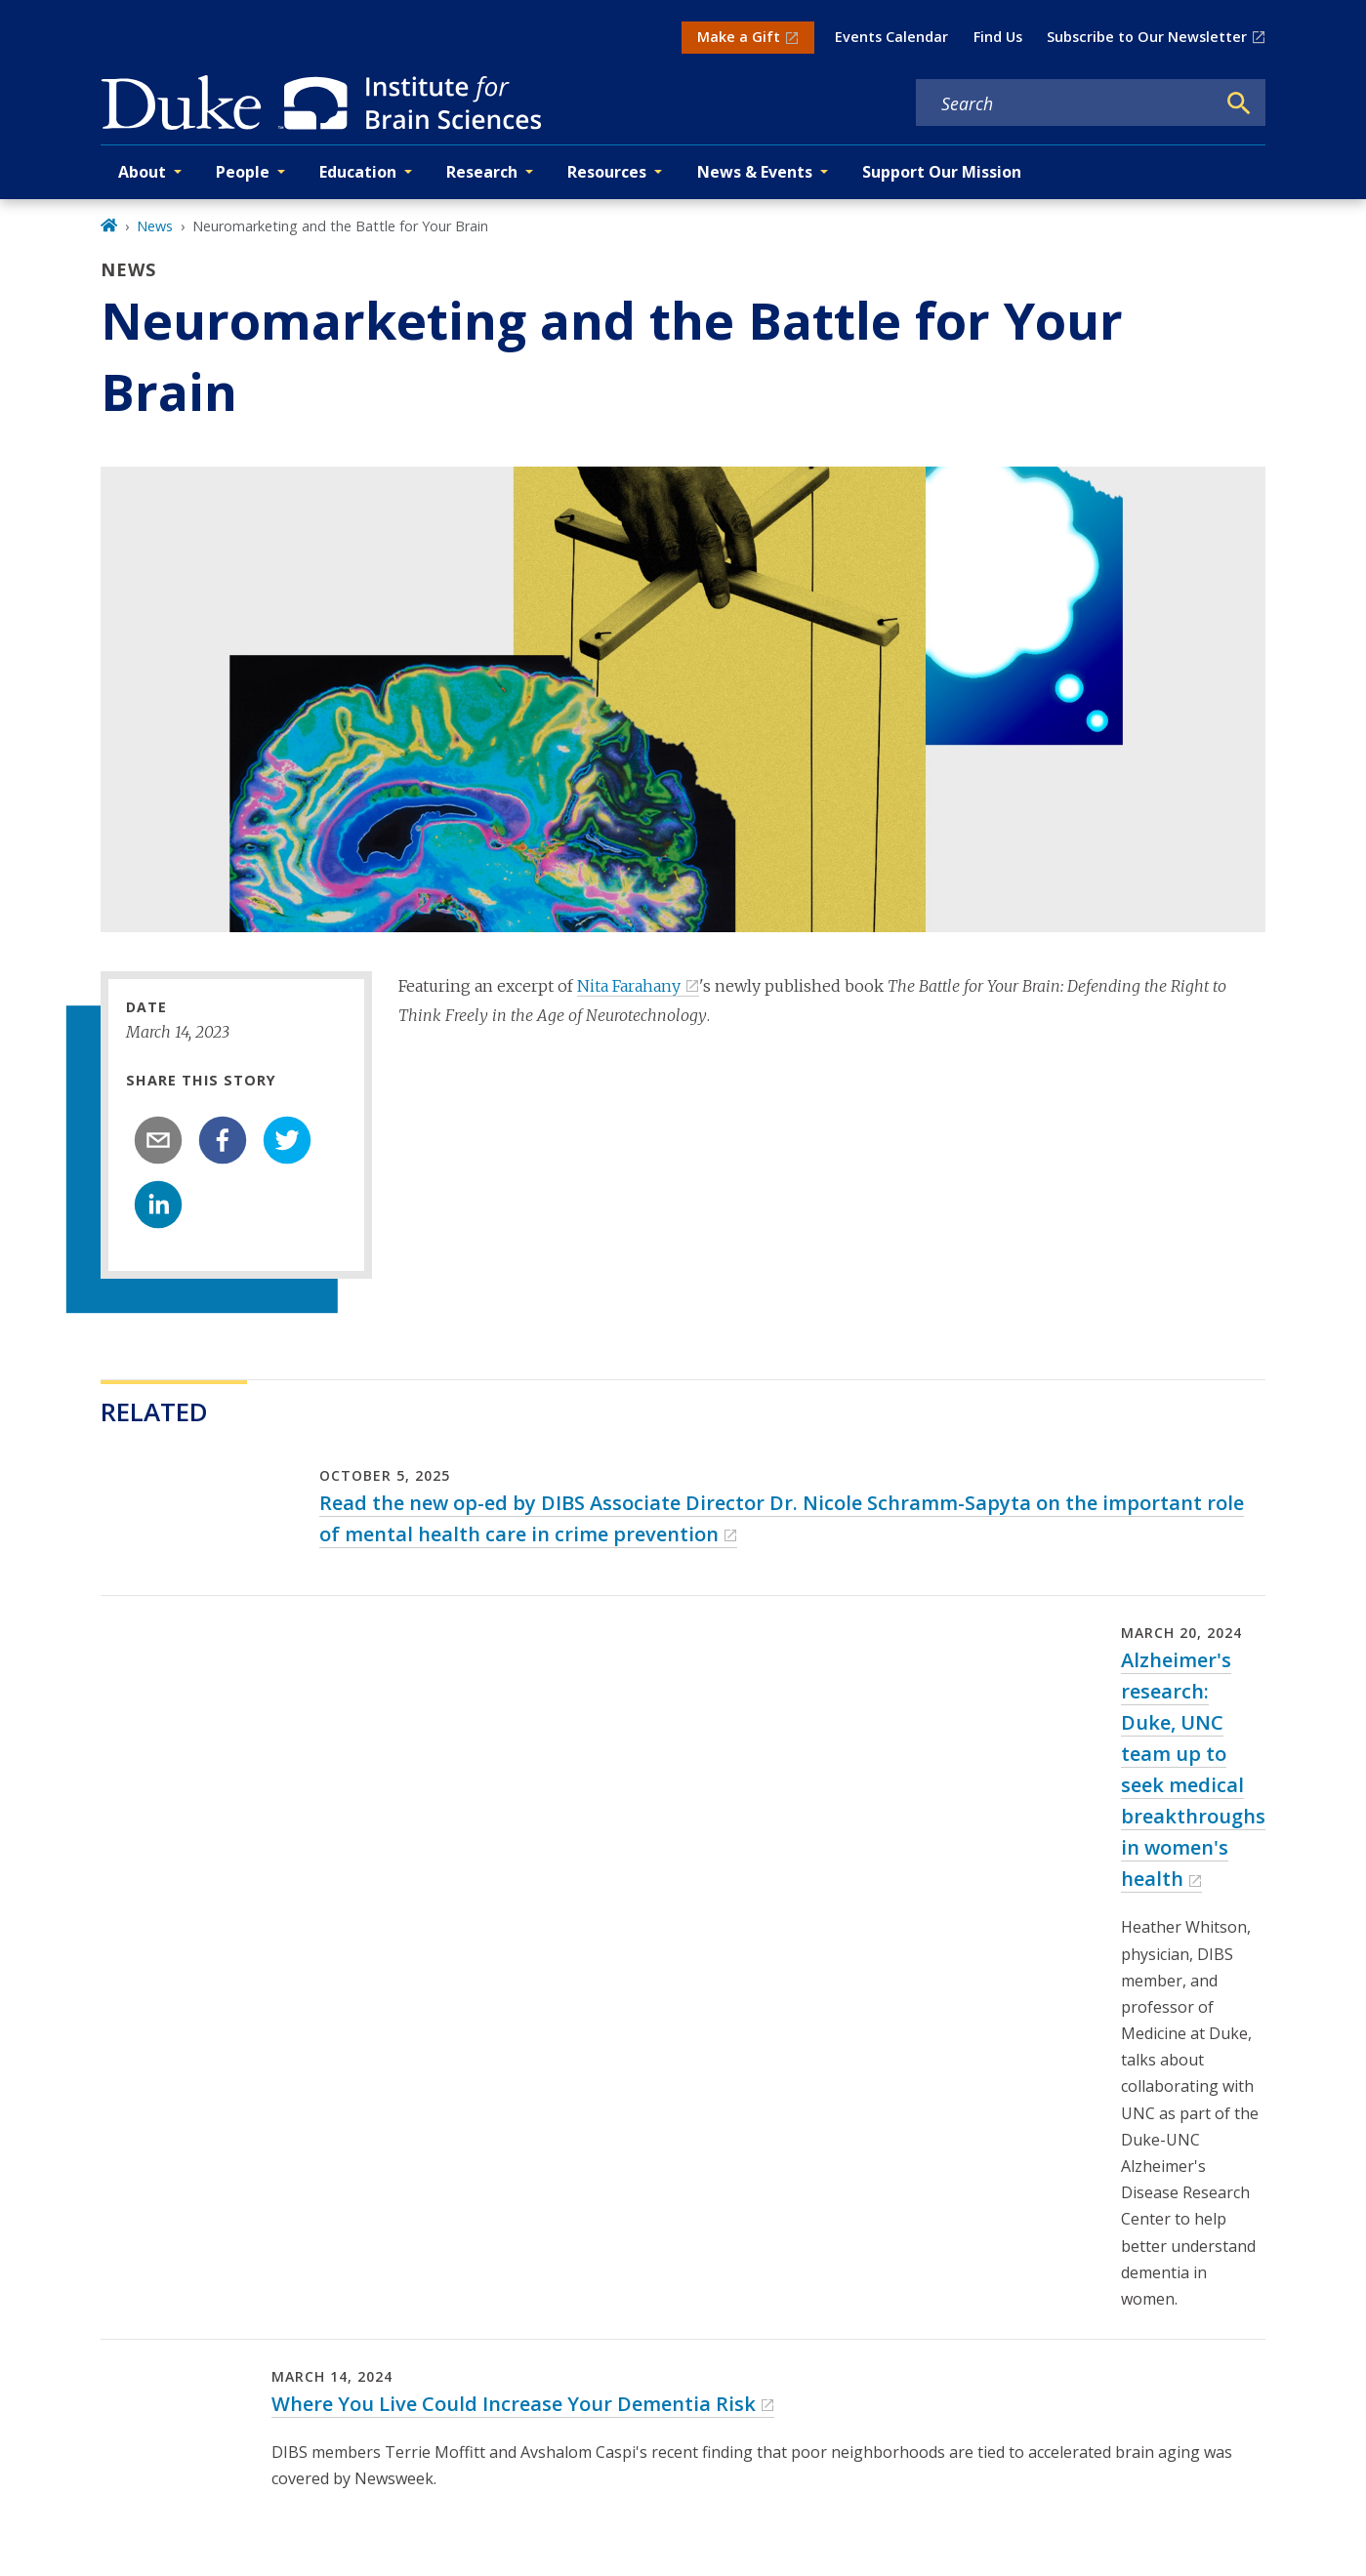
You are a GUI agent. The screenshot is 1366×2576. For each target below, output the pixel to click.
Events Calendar (891, 36)
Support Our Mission (941, 172)
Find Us (997, 36)
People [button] (242, 172)
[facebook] (222, 1140)
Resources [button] (606, 172)
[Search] (1239, 103)
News (155, 226)
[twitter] (287, 1140)
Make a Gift (738, 36)
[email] (158, 1140)
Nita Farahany (629, 986)
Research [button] (481, 172)
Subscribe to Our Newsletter (1147, 36)
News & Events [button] (754, 172)
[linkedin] (158, 1204)
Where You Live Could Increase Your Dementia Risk (513, 2404)
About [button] (142, 172)
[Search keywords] (1065, 103)
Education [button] (357, 172)
